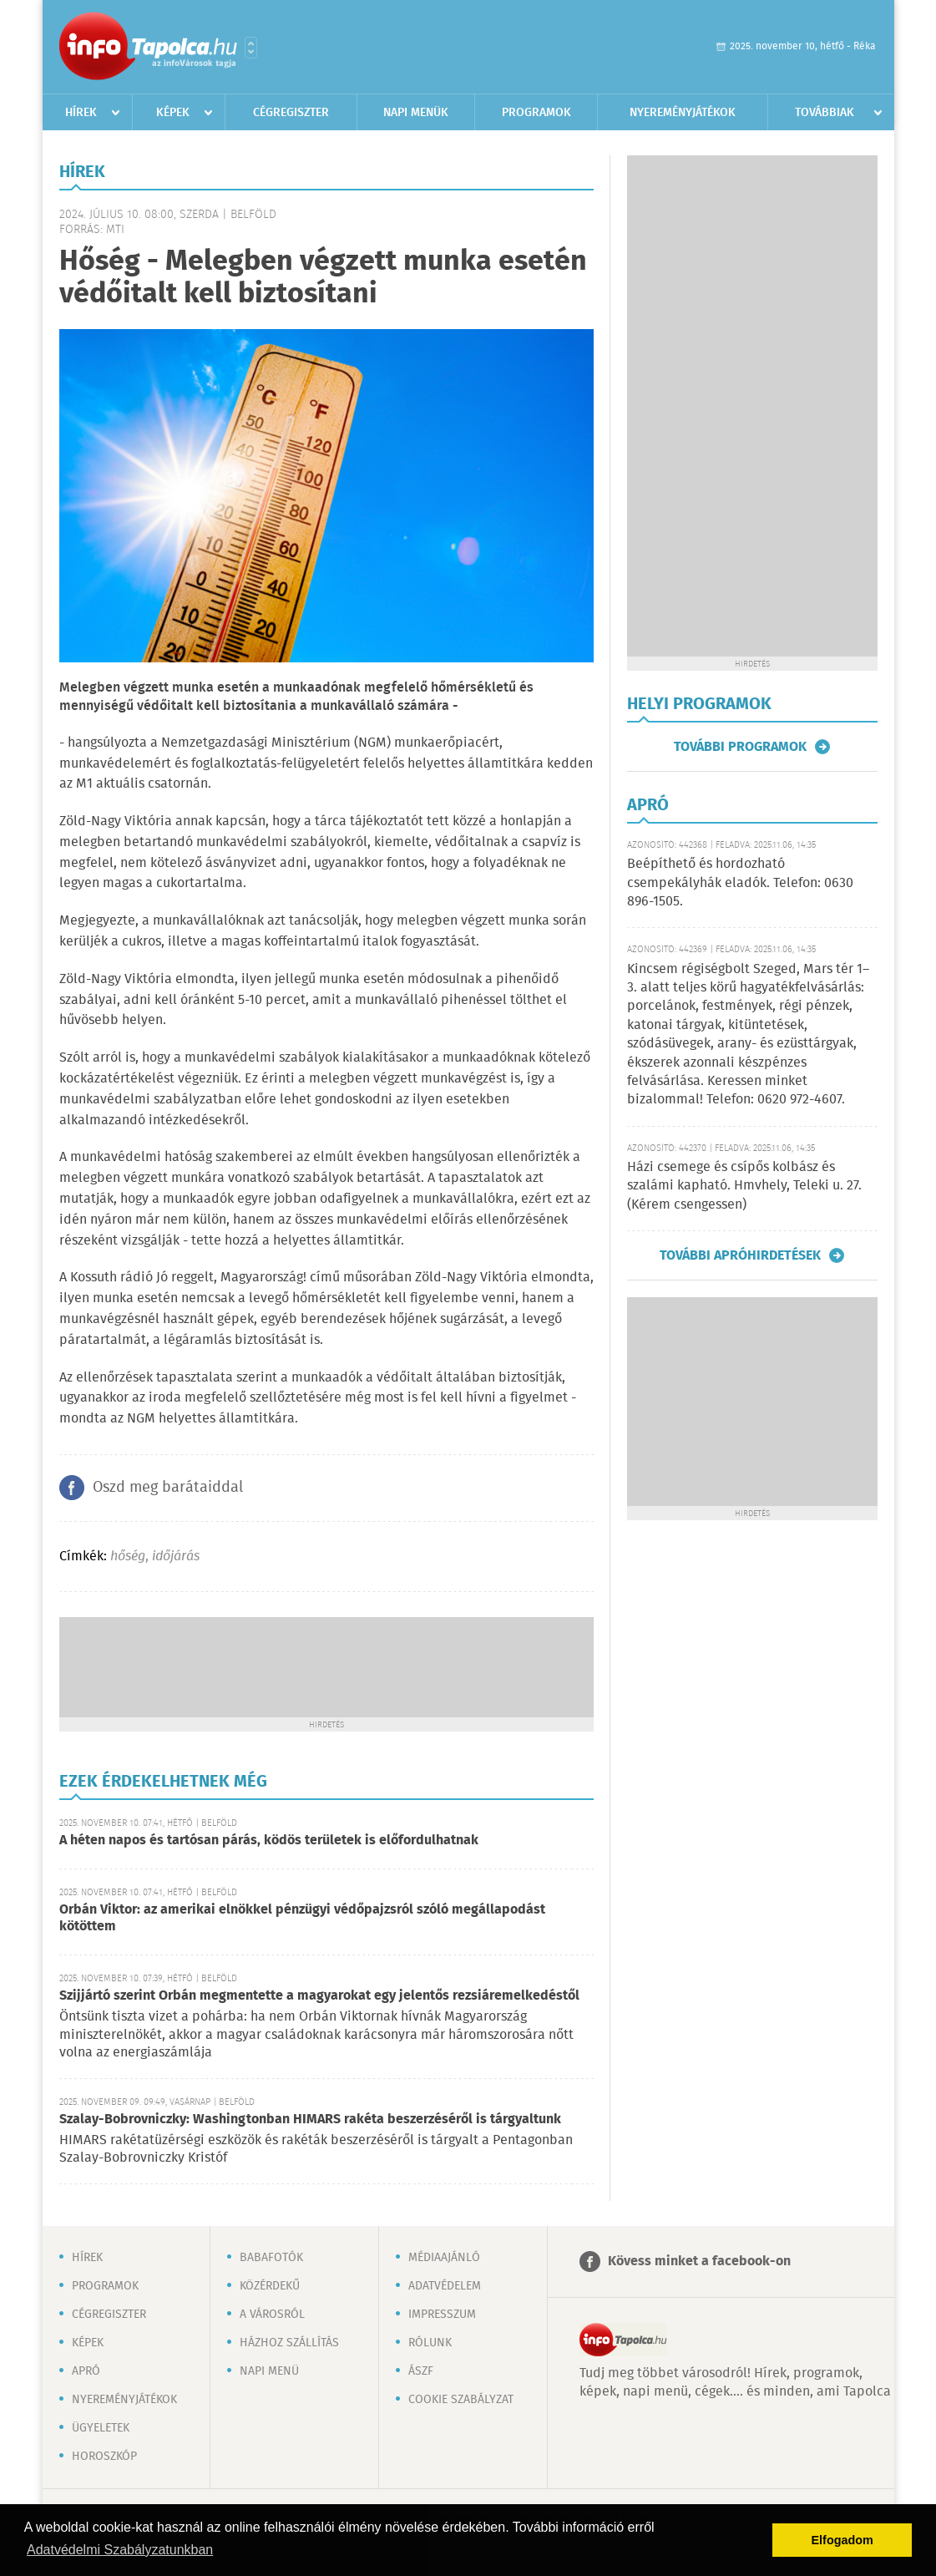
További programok (740, 746)
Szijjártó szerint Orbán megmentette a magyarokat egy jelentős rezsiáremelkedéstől (319, 1995)
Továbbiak (824, 113)
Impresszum (442, 2314)
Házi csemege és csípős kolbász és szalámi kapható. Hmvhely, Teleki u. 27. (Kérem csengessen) (744, 1186)
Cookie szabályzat (461, 2400)
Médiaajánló (444, 2258)
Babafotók (271, 2258)
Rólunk (430, 2343)
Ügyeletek (100, 2428)
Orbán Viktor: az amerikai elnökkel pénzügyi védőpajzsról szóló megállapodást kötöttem (302, 1918)
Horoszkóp (104, 2456)
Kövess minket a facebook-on (699, 2261)
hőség (127, 1556)
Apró (86, 2371)
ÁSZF (420, 2371)
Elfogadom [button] (842, 2540)
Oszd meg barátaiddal (168, 1487)
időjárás (176, 1556)
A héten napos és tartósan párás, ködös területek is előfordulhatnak (268, 1840)
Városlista (251, 47)
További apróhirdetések (740, 1255)
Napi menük (415, 113)
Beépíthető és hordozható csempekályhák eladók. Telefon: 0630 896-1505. (740, 883)
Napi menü (269, 2371)
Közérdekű (270, 2286)
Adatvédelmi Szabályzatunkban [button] (120, 2550)
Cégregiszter (291, 113)
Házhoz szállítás (289, 2343)
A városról (272, 2314)
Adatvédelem (444, 2286)
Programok (536, 113)
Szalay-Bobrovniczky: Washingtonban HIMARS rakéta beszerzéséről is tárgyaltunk (310, 2119)
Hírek (81, 113)
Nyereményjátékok (683, 113)
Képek (173, 113)
